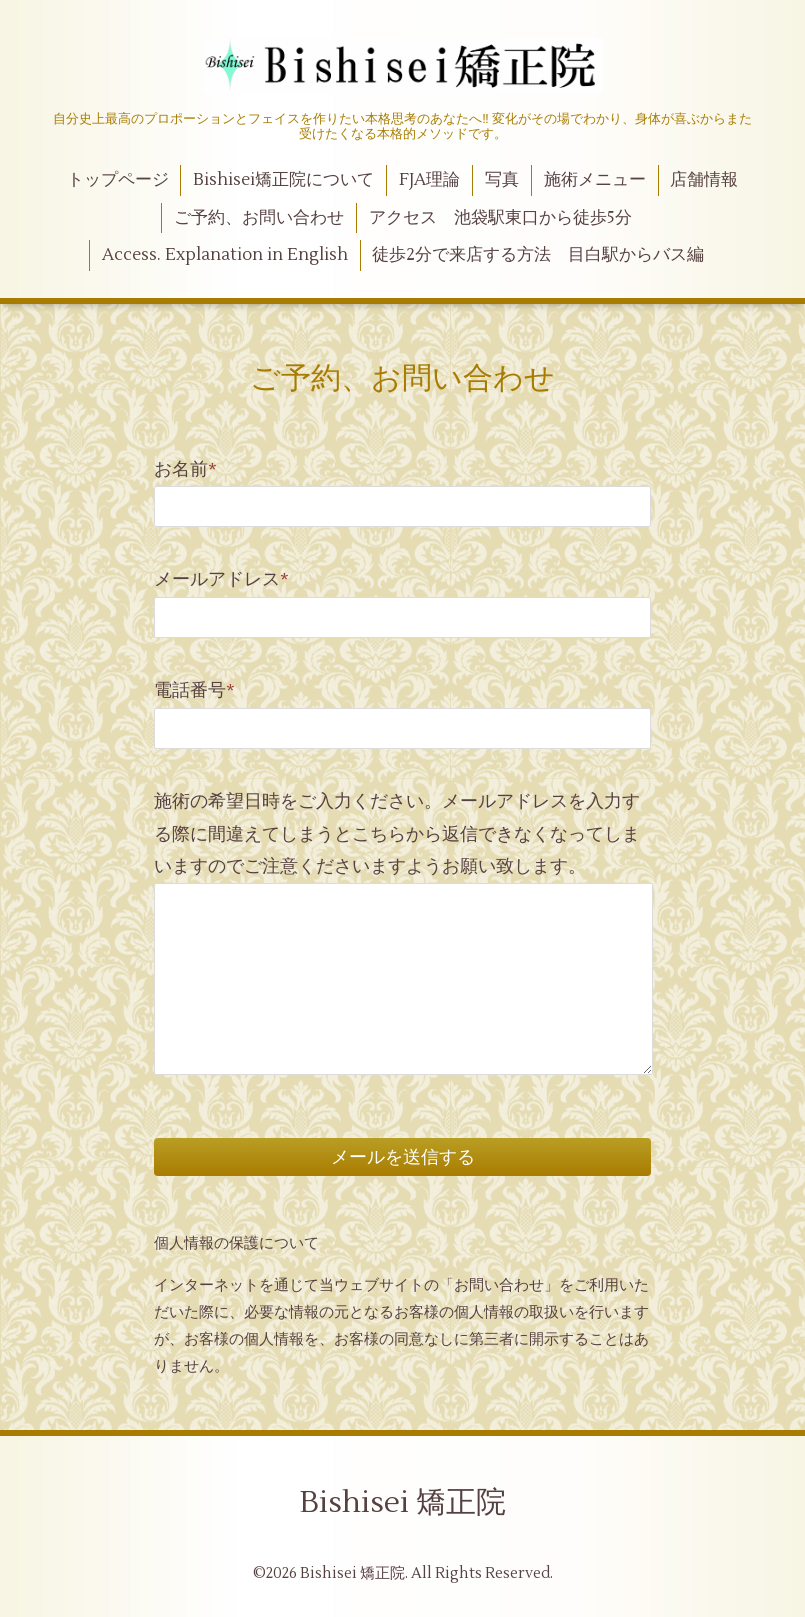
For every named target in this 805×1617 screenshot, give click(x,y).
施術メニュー (595, 180)
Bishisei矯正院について (283, 180)
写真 (502, 180)
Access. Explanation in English (225, 255)
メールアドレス (221, 579)
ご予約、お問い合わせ (259, 218)
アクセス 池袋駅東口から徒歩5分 (500, 218)
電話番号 (194, 690)
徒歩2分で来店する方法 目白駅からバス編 (538, 255)
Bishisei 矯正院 (402, 1502)
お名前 (185, 469)
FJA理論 (429, 180)
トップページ (118, 180)
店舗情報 (704, 180)
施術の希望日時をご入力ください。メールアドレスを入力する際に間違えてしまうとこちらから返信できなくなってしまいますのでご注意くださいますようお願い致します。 (397, 834)
